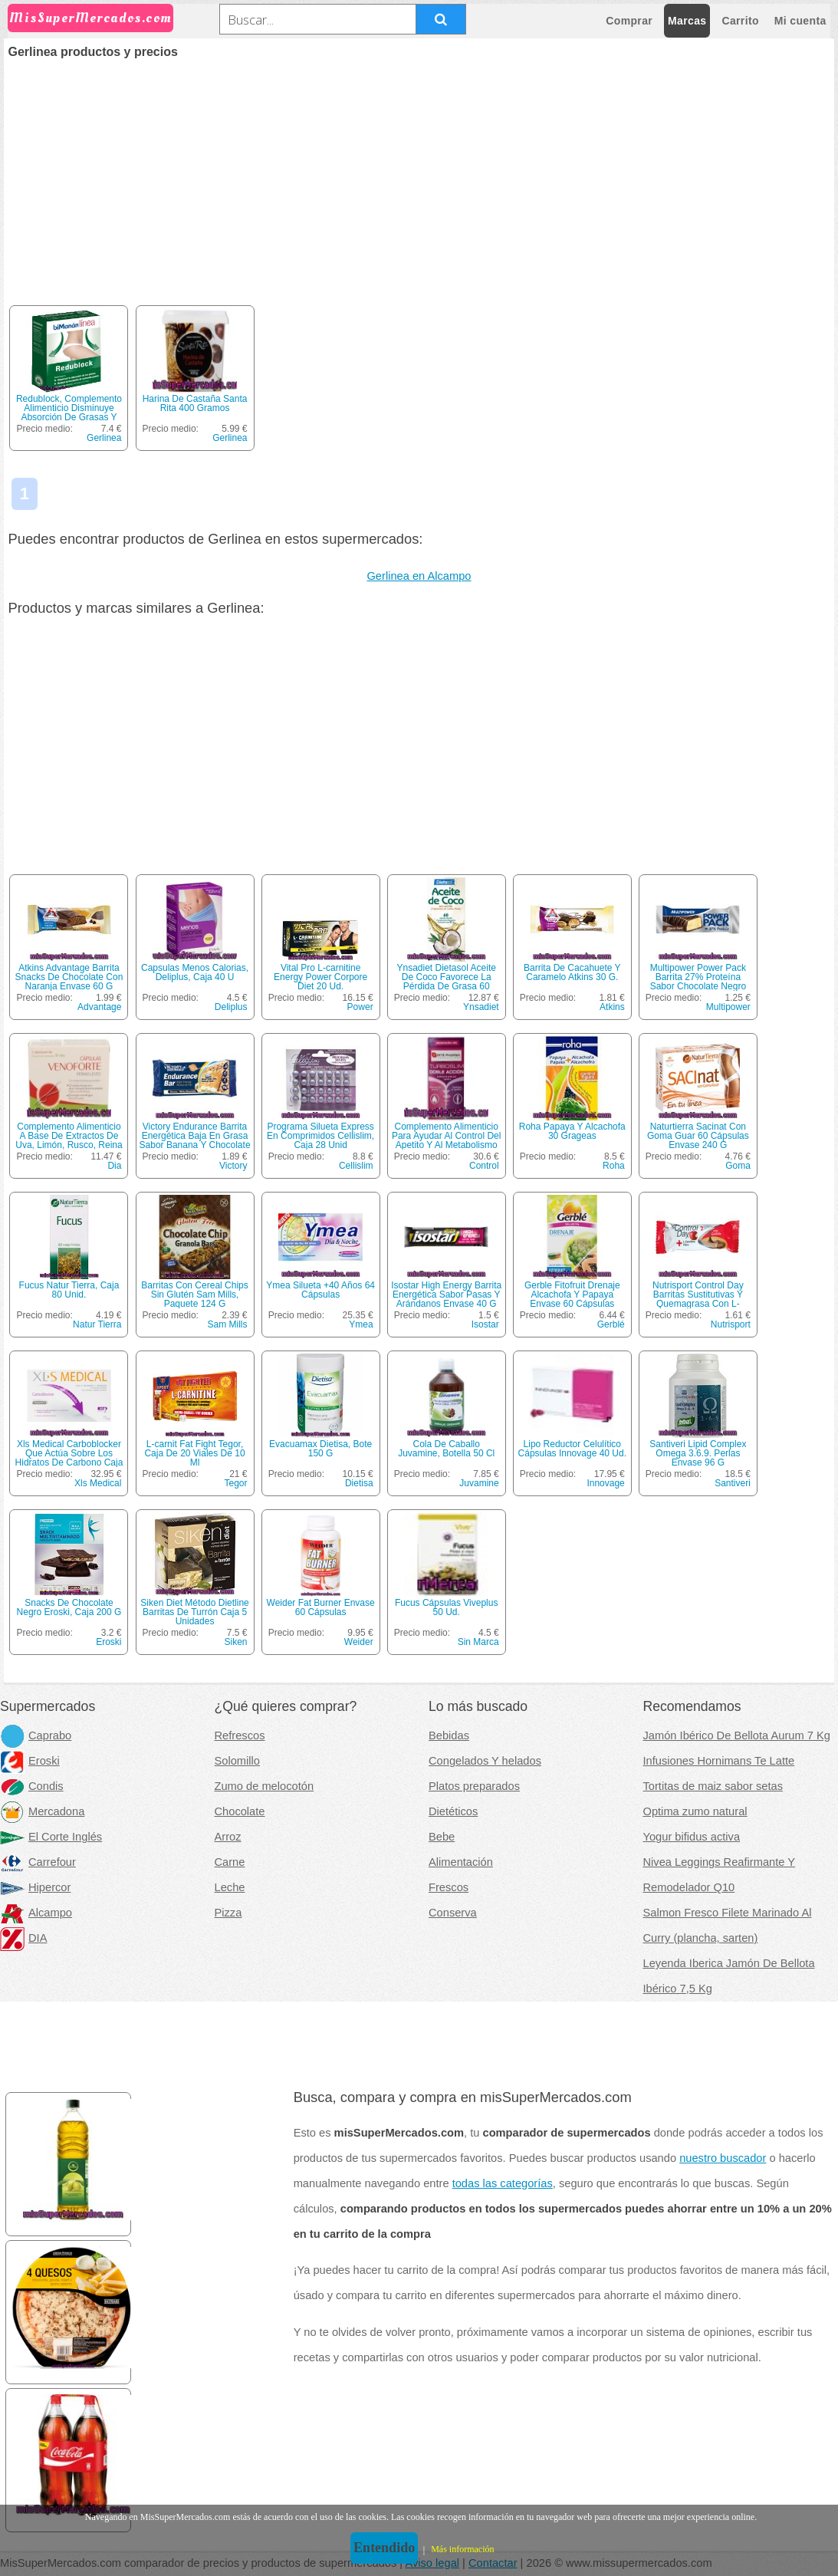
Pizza (228, 1913)
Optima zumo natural (695, 1811)
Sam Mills (228, 1324)
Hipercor (35, 1887)
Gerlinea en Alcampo (418, 576)
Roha (614, 1165)
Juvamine (478, 1483)
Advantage (99, 1007)
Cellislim (356, 1165)
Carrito (739, 21)
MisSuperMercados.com (90, 18)
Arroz (228, 1837)
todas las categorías (502, 2183)
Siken (236, 1642)
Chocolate (240, 1811)
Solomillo (237, 1761)
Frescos (448, 1887)
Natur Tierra (97, 1324)
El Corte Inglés (51, 1837)
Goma (738, 1165)
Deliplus (231, 1007)
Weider (358, 1642)
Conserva (453, 1913)
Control (484, 1165)
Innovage (605, 1483)
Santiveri (733, 1483)
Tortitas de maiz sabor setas (713, 1786)
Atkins (612, 1007)
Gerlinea (104, 437)
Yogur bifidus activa (692, 1837)
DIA (23, 1938)
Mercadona (42, 1811)
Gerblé (611, 1324)
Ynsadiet (481, 1007)
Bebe (442, 1837)
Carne (230, 1862)
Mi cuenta (800, 21)
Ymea (361, 1324)
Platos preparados (474, 1786)
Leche (230, 1887)
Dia (114, 1165)
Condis (32, 1786)
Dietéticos (453, 1811)
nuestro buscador (722, 2158)
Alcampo (36, 1913)
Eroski (108, 1642)
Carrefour (38, 1862)
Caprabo (35, 1735)
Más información (462, 2549)
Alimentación (461, 1862)
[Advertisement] (419, 173)
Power (360, 1007)
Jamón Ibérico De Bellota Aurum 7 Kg (736, 1735)
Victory (233, 1165)
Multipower (728, 1007)
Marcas (687, 21)
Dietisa (359, 1483)
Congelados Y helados (485, 1761)
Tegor (236, 1483)
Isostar (485, 1324)
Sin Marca (478, 1642)
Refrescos (240, 1735)
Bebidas (449, 1735)
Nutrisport (731, 1324)
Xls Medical (97, 1483)
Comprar (629, 21)
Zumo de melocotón (264, 1786)
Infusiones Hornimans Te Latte (719, 1761)
